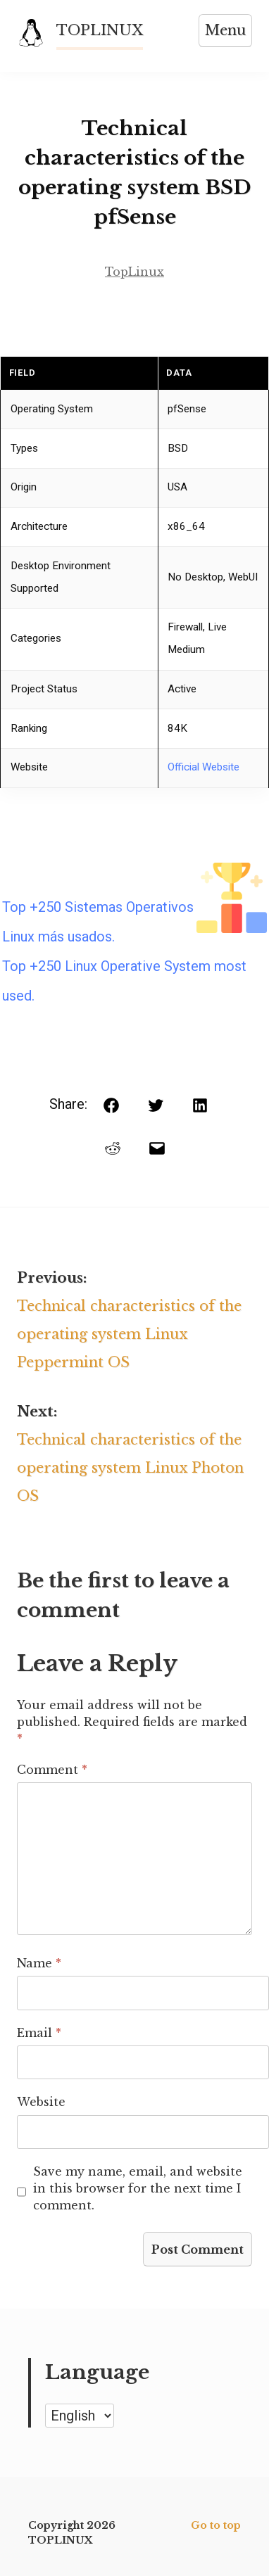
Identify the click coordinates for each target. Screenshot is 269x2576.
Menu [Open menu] (225, 30)
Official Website (203, 767)
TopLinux (134, 272)
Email (39, 2033)
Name (39, 1963)
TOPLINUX (99, 30)
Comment (52, 1770)
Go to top (216, 2525)
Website (41, 2102)
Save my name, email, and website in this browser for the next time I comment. (137, 2188)
